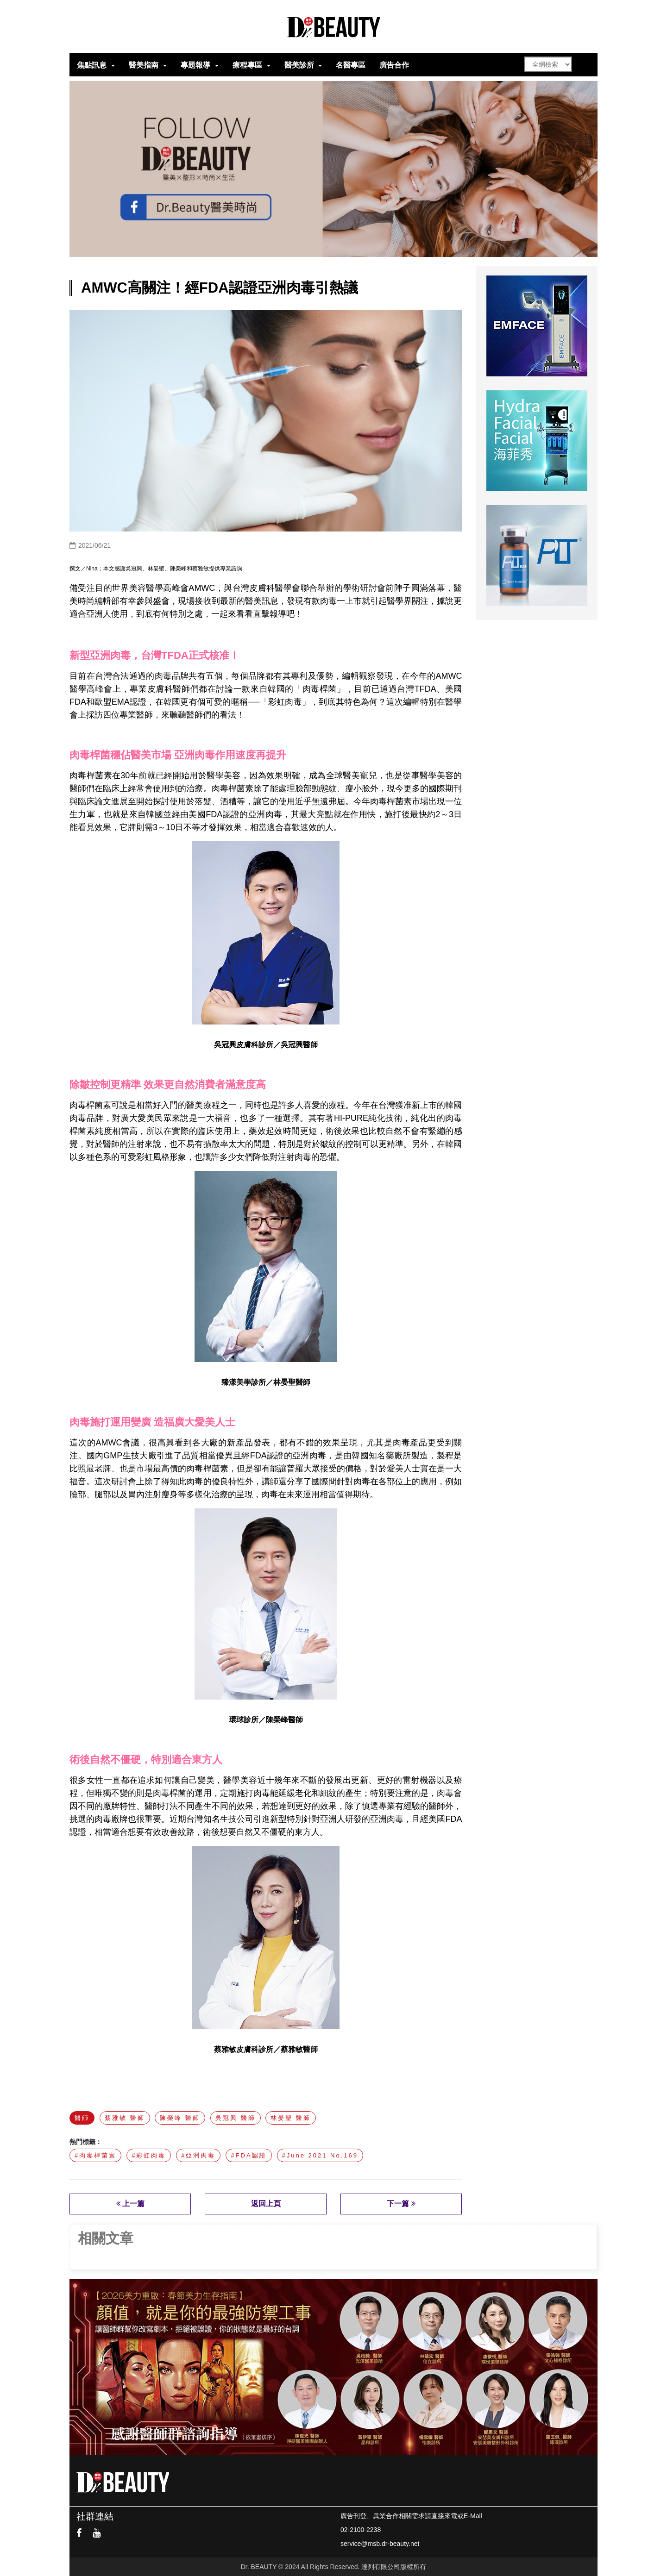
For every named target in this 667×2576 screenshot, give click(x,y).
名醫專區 (350, 65)
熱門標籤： (85, 2141)
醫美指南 (143, 65)
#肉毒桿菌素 (95, 2155)
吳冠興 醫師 (235, 2117)
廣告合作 (394, 65)
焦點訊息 (92, 65)
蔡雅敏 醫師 (125, 2117)
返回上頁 (266, 2203)
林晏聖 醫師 (291, 2117)
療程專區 (247, 65)
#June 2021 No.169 (320, 2155)
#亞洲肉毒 (198, 2155)
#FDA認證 (248, 2155)
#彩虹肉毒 (149, 2155)
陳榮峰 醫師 (180, 2117)
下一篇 (401, 2203)
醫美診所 (299, 65)
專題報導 (195, 65)
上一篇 (130, 2203)
